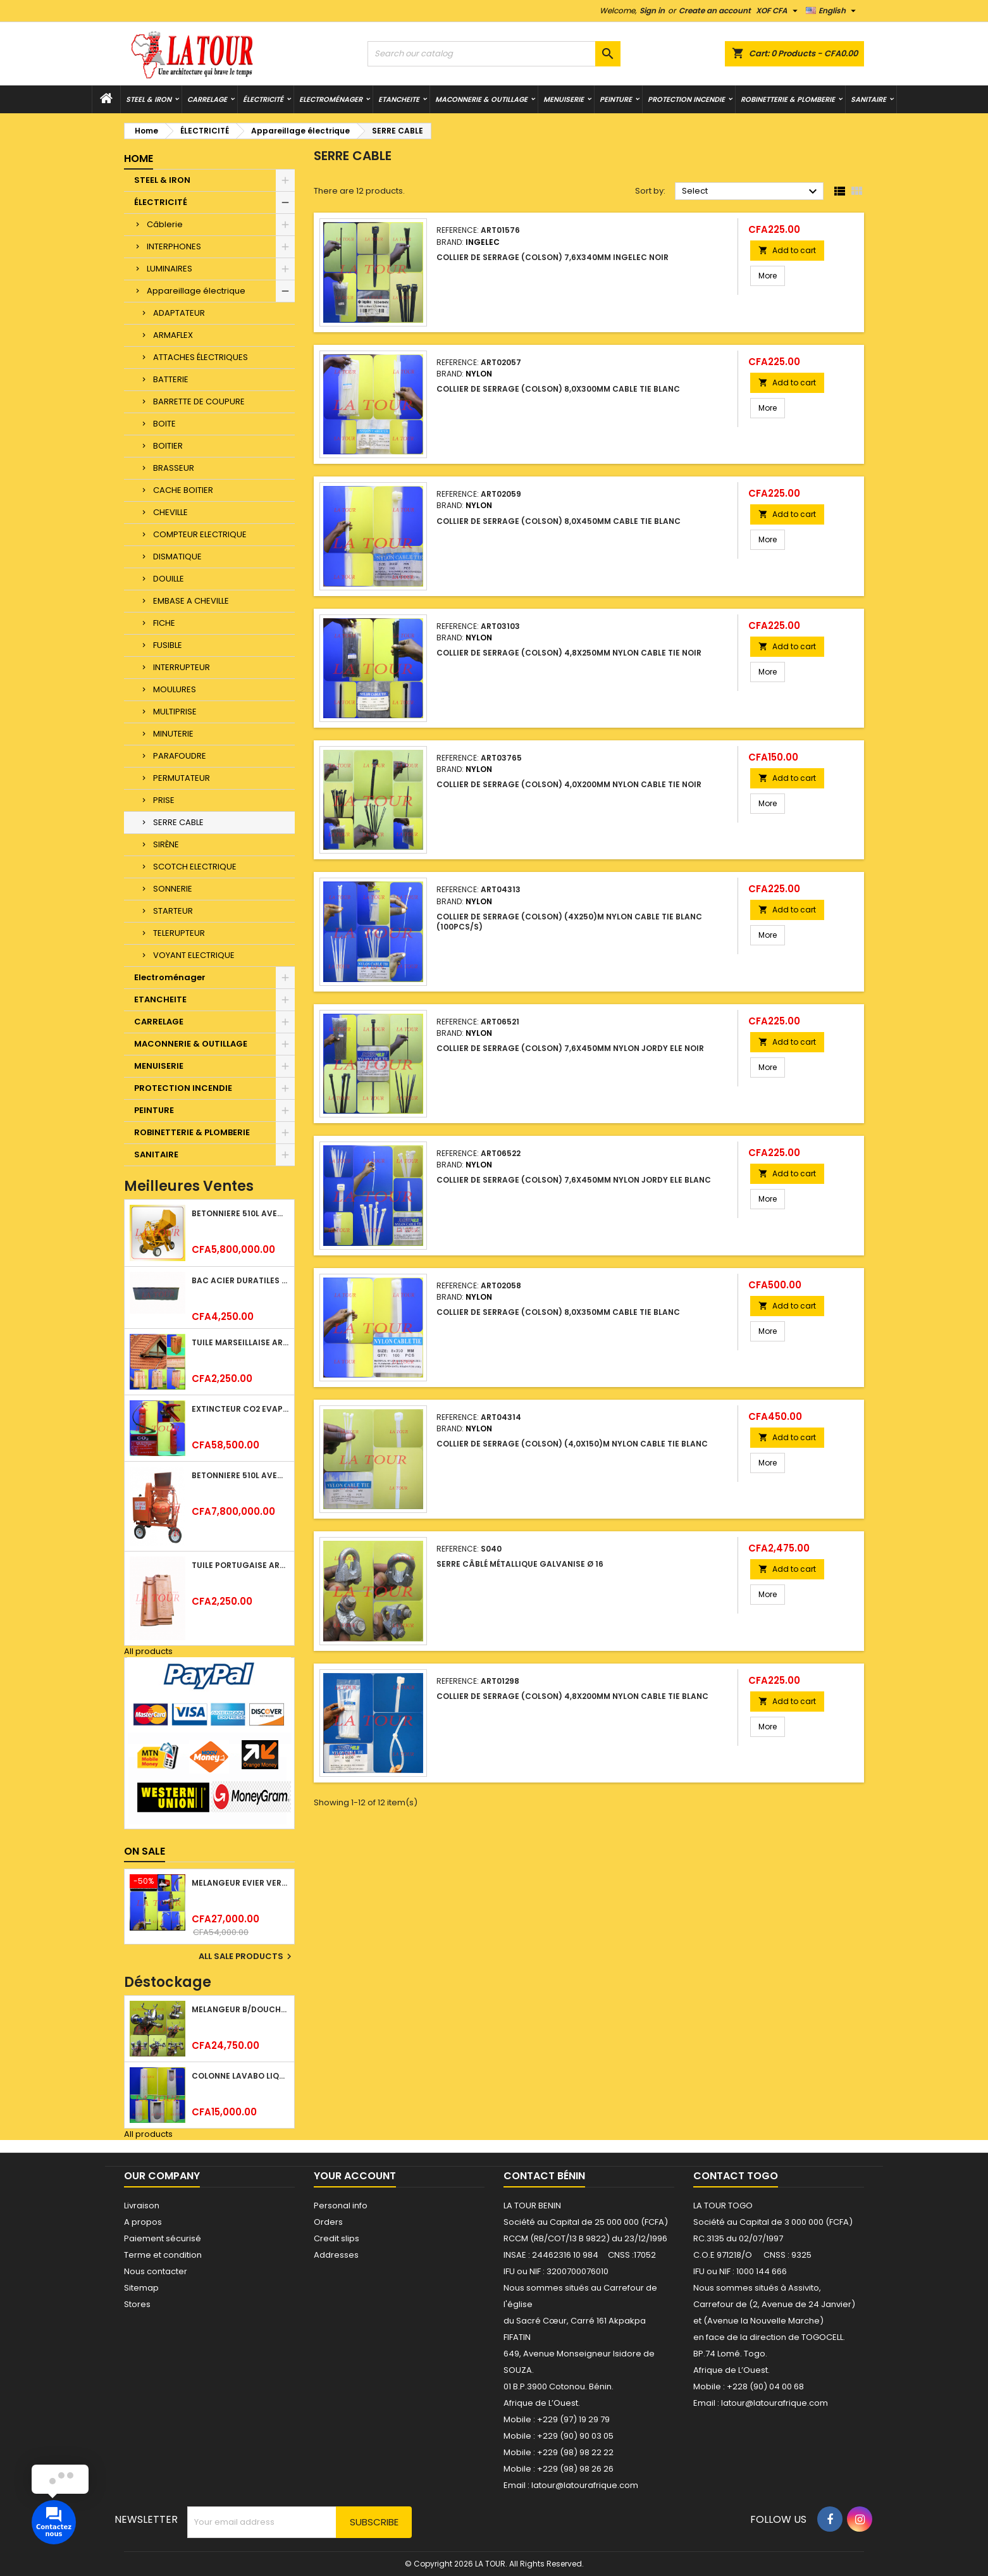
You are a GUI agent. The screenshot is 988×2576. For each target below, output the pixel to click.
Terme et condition (163, 2255)
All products (148, 1651)
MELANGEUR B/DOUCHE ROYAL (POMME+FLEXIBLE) (240, 2009)
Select (751, 191)
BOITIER (168, 446)
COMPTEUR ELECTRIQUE (200, 534)
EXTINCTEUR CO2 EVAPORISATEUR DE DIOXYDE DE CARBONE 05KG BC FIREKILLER (240, 1409)
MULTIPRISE (175, 712)
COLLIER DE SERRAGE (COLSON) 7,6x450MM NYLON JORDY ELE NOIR (570, 1048)
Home (138, 158)
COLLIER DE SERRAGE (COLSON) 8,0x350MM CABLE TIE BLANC (558, 1312)
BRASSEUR (173, 468)
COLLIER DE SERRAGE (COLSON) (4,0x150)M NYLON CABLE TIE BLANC (572, 1443)
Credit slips (336, 2238)
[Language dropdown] (832, 11)
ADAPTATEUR (179, 313)
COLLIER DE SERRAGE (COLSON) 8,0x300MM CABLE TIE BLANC (558, 388)
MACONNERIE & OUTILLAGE (481, 99)
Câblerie (165, 224)
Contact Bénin (544, 2175)
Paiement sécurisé (162, 2238)
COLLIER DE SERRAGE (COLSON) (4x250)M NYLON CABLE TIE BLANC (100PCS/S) (569, 921)
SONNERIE (172, 889)
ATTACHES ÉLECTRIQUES (200, 357)
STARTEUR (173, 911)
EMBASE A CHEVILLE (191, 601)
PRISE (164, 800)
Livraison (141, 2206)
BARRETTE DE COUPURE (199, 401)
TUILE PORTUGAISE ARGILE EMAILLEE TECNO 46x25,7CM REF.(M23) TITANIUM (240, 1565)
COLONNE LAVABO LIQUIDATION (240, 2076)
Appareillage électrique (196, 291)
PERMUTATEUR (181, 778)
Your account (355, 2175)
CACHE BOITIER (183, 490)
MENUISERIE (563, 99)
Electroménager (330, 99)
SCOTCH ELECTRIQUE (195, 867)
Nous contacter (155, 2271)
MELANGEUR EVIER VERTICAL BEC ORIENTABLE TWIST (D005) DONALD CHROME (240, 1883)
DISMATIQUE (177, 557)
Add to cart (787, 250)
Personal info (340, 2206)
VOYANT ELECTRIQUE (194, 955)
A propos (143, 2222)
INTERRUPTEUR (181, 667)
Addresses (336, 2255)
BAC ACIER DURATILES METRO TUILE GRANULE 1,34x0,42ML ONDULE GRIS (240, 1280)
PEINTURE (616, 99)
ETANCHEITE (398, 99)
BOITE (164, 424)
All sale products (247, 1956)
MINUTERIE (173, 734)
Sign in (652, 10)
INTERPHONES (174, 246)
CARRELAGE (207, 99)
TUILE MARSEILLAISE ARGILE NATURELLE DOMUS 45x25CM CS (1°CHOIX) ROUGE (240, 1342)
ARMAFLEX (173, 335)
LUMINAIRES (169, 269)
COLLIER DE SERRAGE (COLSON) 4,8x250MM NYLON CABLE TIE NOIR (568, 652)
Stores (137, 2304)
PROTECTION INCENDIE (686, 99)
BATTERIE (170, 379)
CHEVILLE (170, 512)
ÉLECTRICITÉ (263, 99)
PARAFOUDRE (179, 756)
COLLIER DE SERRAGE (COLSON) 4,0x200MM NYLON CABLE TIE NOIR (568, 784)
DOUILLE (168, 579)
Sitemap (141, 2288)
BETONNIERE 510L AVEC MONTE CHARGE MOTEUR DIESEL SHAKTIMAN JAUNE (240, 1213)
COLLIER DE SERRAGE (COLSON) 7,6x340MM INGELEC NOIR (552, 257)
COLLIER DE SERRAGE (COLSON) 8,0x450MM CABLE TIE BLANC (558, 521)
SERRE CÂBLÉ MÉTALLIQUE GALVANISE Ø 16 (519, 1564)
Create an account (715, 10)
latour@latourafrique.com (774, 2403)
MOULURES (174, 689)
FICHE (164, 623)
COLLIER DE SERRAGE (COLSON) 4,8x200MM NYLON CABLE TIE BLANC (572, 1696)
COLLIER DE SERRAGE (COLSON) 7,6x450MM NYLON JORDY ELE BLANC (573, 1179)
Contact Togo (735, 2175)
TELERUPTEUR (179, 933)
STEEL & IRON (148, 99)
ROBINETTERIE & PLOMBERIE (788, 99)
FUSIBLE (167, 645)
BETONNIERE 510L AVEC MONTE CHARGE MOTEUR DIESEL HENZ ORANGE (240, 1475)
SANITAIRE (868, 99)
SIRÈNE (166, 844)
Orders (328, 2222)
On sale (144, 1851)
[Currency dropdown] (778, 11)
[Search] (494, 53)
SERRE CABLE (178, 822)
